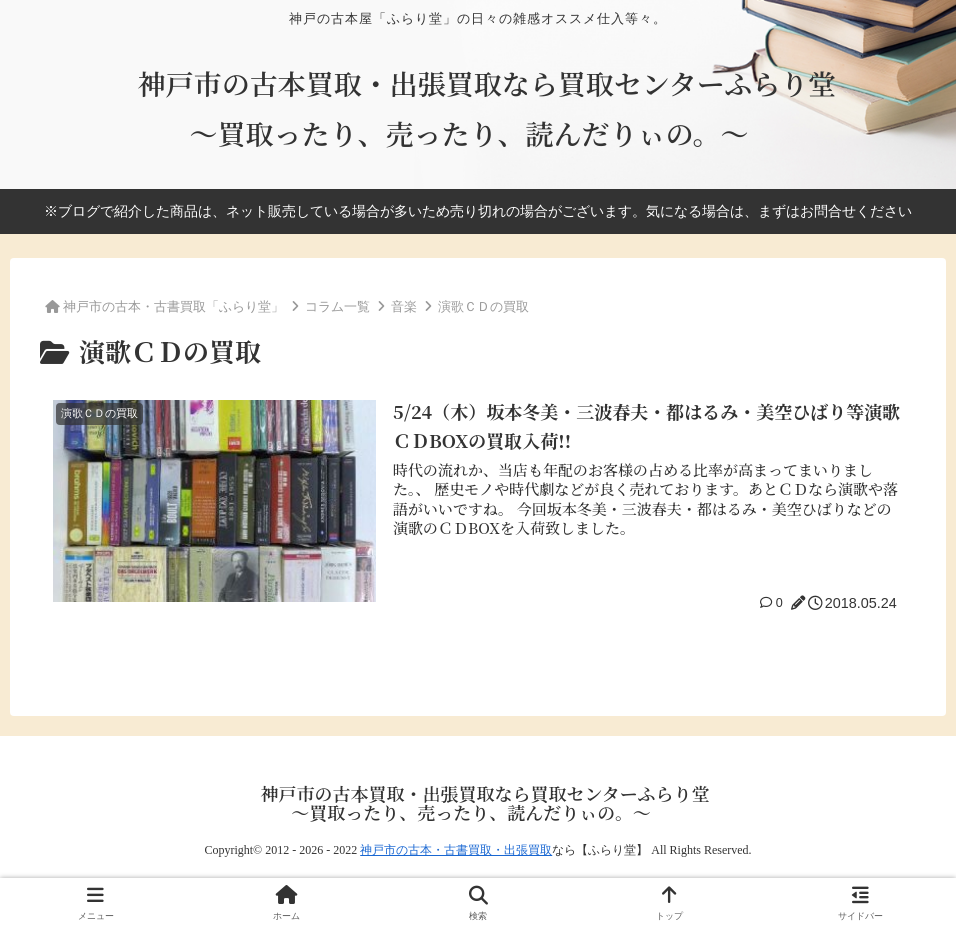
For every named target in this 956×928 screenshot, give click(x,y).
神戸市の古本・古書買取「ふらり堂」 (173, 306)
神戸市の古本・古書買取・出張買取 (456, 850)
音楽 (404, 306)
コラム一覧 (337, 306)
